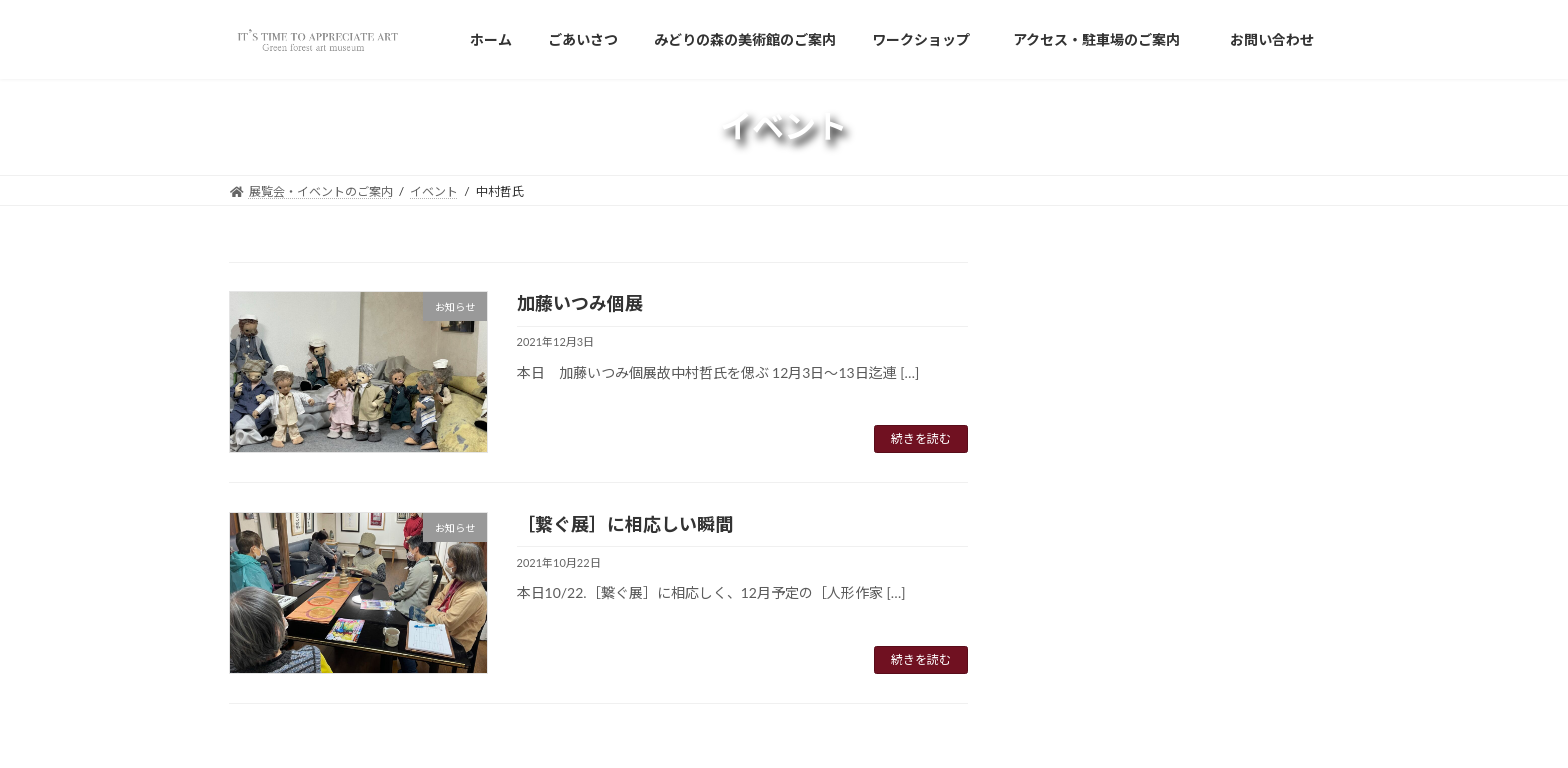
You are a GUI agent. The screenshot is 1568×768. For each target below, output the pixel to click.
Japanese (1086, 326)
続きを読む (921, 438)
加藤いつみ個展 (580, 303)
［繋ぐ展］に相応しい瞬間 (625, 524)
